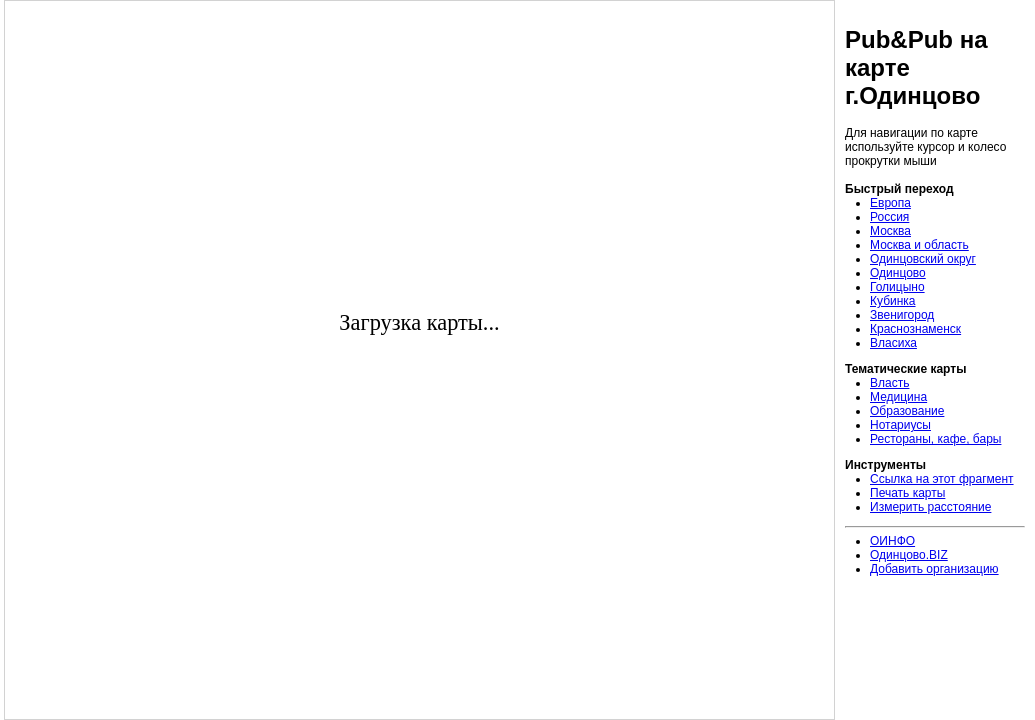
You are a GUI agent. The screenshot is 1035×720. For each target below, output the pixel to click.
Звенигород (902, 315)
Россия (889, 217)
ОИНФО (892, 541)
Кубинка (893, 301)
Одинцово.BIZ (909, 555)
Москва (890, 231)
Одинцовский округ (923, 259)
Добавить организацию (934, 569)
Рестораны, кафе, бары (935, 439)
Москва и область (919, 245)
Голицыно (897, 287)
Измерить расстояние (930, 507)
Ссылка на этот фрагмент (942, 479)
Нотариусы (900, 425)
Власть (889, 383)
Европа (890, 203)
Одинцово (898, 273)
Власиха (893, 343)
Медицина (898, 397)
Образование (907, 411)
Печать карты (907, 493)
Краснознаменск (915, 329)
